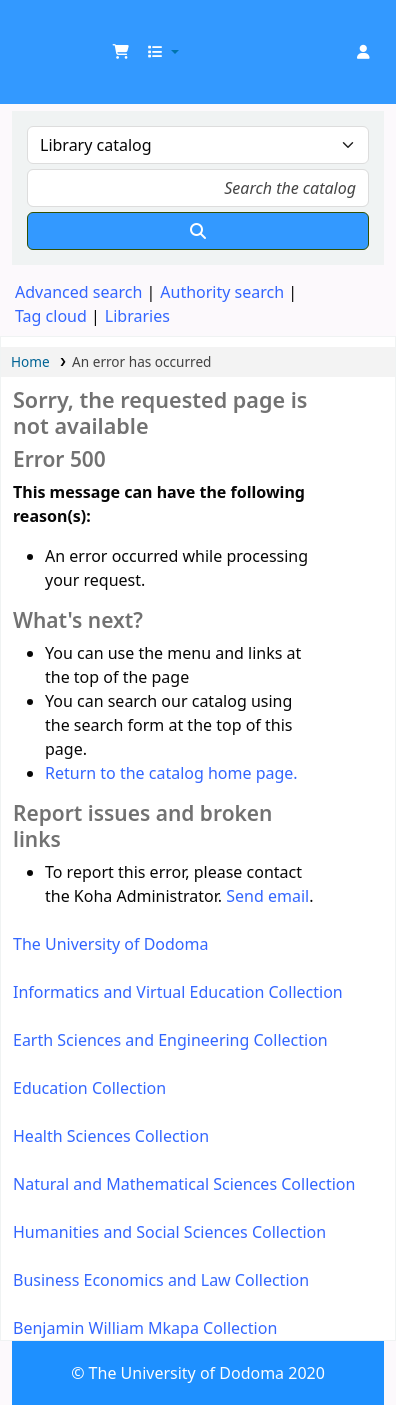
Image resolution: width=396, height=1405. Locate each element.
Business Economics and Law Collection (161, 1280)
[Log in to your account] (363, 52)
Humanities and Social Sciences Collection (169, 1232)
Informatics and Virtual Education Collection (178, 992)
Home (30, 361)
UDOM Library (37, 29)
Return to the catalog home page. (171, 773)
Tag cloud (51, 316)
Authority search (222, 292)
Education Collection (89, 1088)
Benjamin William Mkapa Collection (145, 1328)
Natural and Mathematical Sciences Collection (184, 1184)
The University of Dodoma (111, 944)
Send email (267, 896)
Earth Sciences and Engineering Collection (170, 1040)
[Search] (198, 231)
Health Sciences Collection (111, 1136)
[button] (121, 52)
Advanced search (78, 292)
